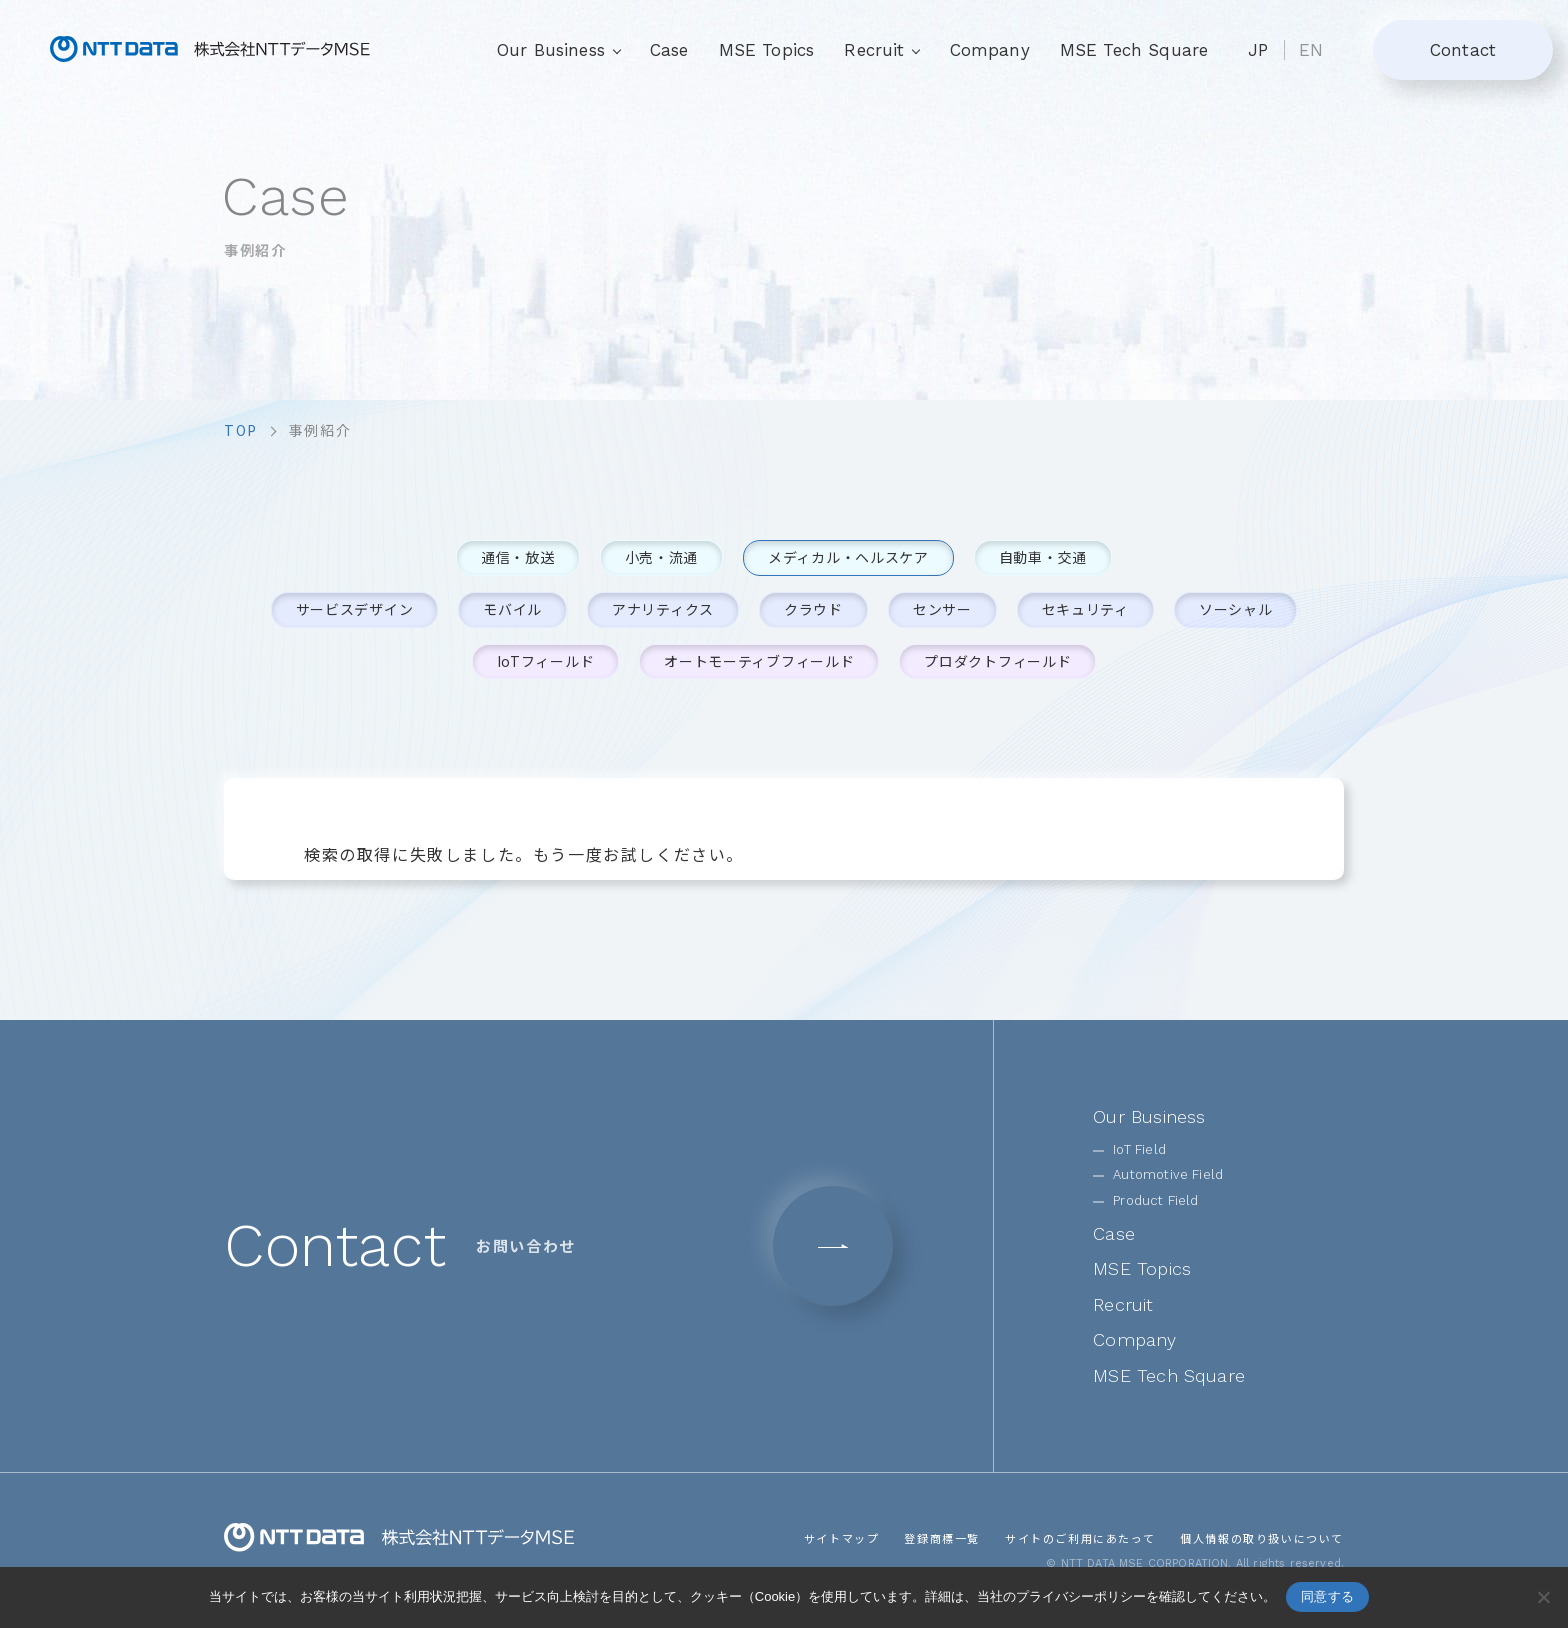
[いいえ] (1543, 1597)
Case (669, 50)
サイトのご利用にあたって (1080, 1538)
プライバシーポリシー (1081, 1596)
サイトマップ (842, 1538)
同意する (1327, 1596)
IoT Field (1139, 1149)
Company (990, 50)
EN (1311, 50)
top (241, 430)
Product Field (1155, 1200)
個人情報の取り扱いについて (1262, 1538)
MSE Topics (767, 50)
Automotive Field (1168, 1174)
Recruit (1123, 1304)
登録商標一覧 (942, 1538)
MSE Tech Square (1134, 50)
